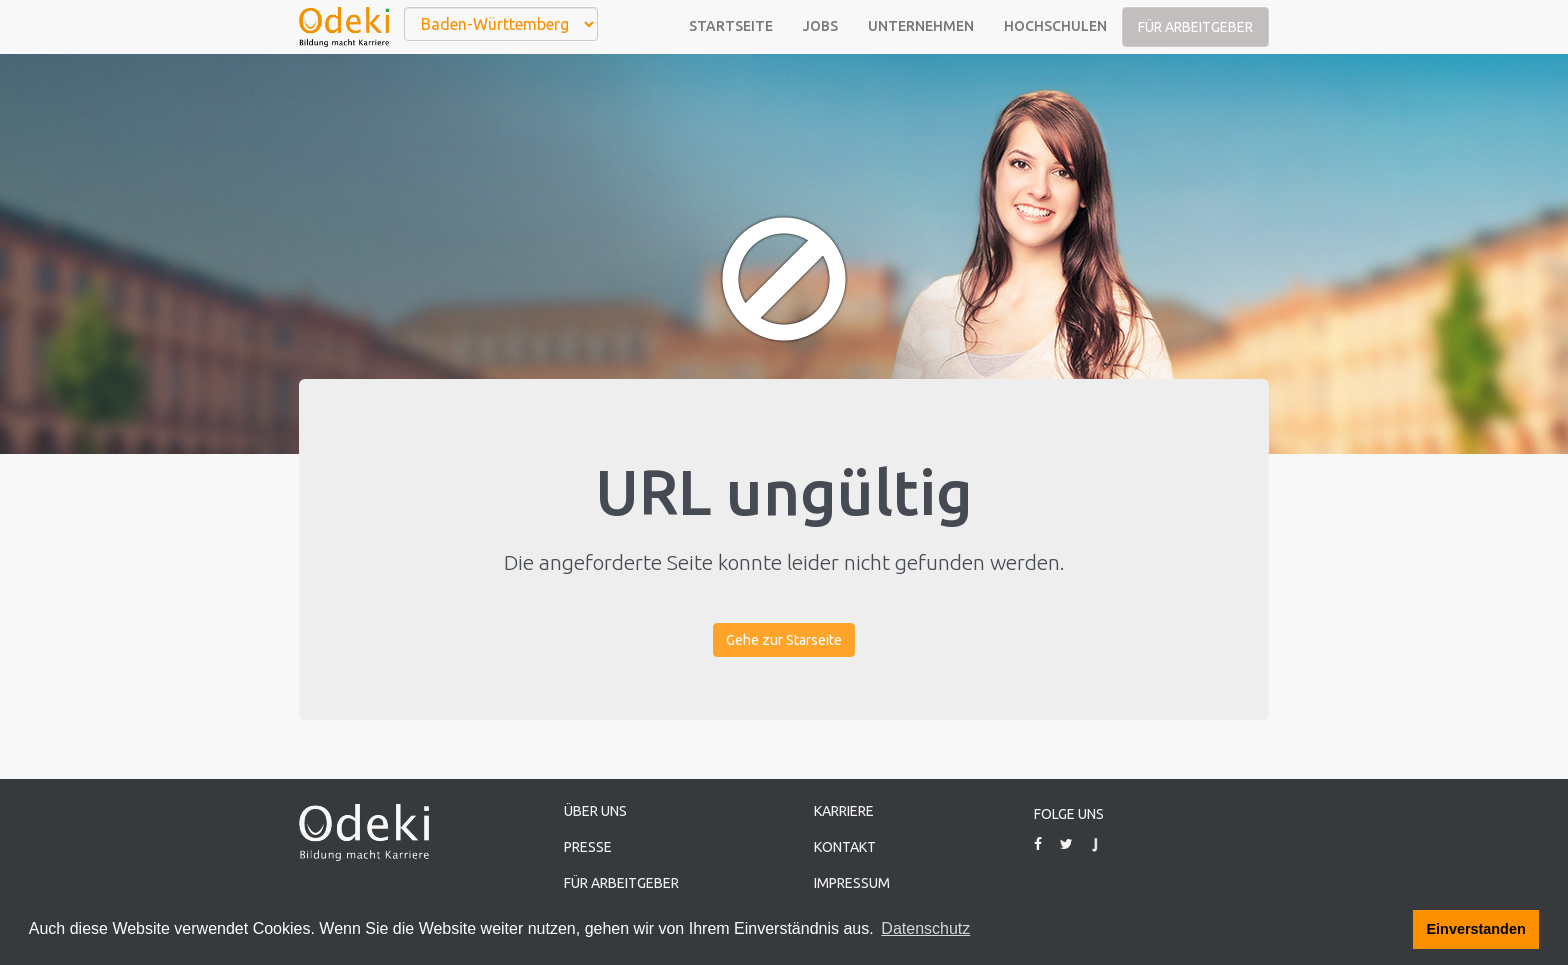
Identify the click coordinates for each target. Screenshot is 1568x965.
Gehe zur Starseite (784, 640)
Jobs (820, 26)
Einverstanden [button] (1476, 929)
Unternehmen (921, 26)
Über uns (595, 811)
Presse (588, 847)
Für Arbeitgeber (1195, 27)
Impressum (852, 883)
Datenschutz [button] (925, 928)
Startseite (731, 26)
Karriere (844, 811)
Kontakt (845, 847)
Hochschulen (1055, 26)
